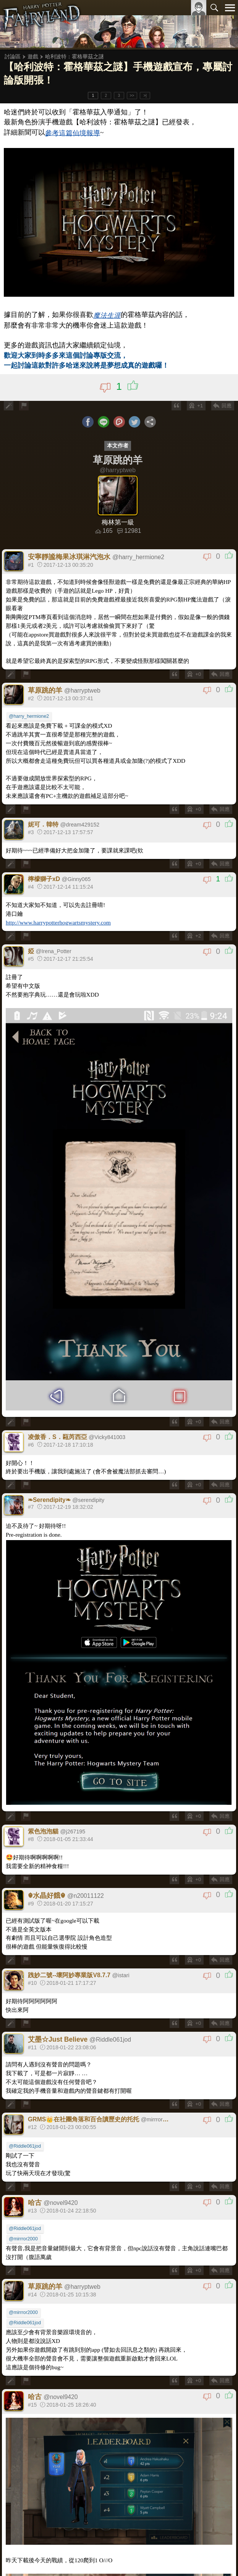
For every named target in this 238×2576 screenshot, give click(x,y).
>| (144, 95)
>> (132, 95)
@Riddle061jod (25, 2146)
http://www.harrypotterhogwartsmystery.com (58, 922)
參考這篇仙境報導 (72, 133)
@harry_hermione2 (29, 716)
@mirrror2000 (23, 2239)
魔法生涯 (107, 315)
